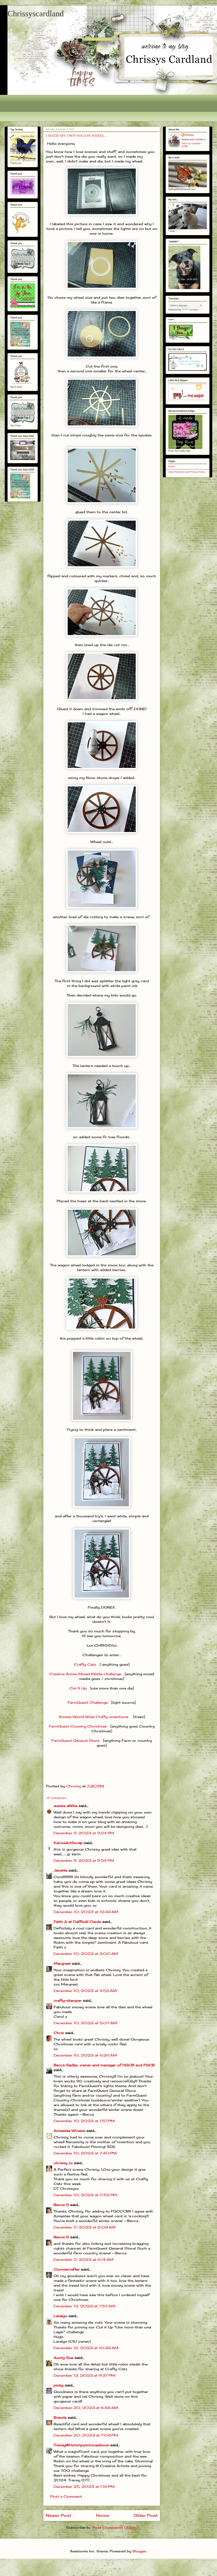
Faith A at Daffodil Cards (77, 1922)
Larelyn (60, 2316)
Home (102, 2515)
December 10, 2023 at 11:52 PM (85, 2195)
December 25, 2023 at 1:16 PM (84, 2486)
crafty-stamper (68, 2000)
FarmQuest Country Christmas (78, 1726)
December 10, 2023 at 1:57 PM (84, 2121)
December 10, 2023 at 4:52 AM (85, 1991)
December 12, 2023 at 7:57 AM (84, 2306)
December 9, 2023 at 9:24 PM (84, 1833)
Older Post (145, 2515)
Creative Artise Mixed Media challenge (85, 1674)
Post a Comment (66, 2496)
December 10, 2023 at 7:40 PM (85, 2153)
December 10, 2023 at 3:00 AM (86, 1953)
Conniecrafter (67, 2269)
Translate (190, 309)
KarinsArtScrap (68, 1843)
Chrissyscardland (35, 13)
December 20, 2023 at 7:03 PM (86, 2435)
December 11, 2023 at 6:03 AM (84, 2227)
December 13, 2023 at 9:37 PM (84, 2375)
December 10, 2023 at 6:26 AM (85, 2055)
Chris (59, 2033)
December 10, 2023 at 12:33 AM (86, 1912)
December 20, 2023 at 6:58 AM (86, 2408)
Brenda (60, 2417)
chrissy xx (63, 2163)
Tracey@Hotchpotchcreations (81, 2445)
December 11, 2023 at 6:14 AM (83, 2259)
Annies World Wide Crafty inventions (93, 1717)
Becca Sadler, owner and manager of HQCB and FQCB (104, 2065)
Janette (60, 1870)
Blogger (139, 2551)
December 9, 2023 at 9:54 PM (84, 1860)
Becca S (61, 2205)
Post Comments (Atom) (114, 2527)
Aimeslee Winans (69, 2131)
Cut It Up (78, 1688)
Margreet (62, 1963)
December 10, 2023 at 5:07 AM (85, 2023)
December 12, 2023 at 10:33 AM (86, 2348)
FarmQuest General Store (75, 1740)
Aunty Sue (63, 2358)
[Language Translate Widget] (185, 305)
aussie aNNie (65, 1806)
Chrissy (189, 135)
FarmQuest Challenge (88, 1702)
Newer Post (58, 2515)
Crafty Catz (85, 1664)
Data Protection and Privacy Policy (186, 472)
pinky (58, 2385)
